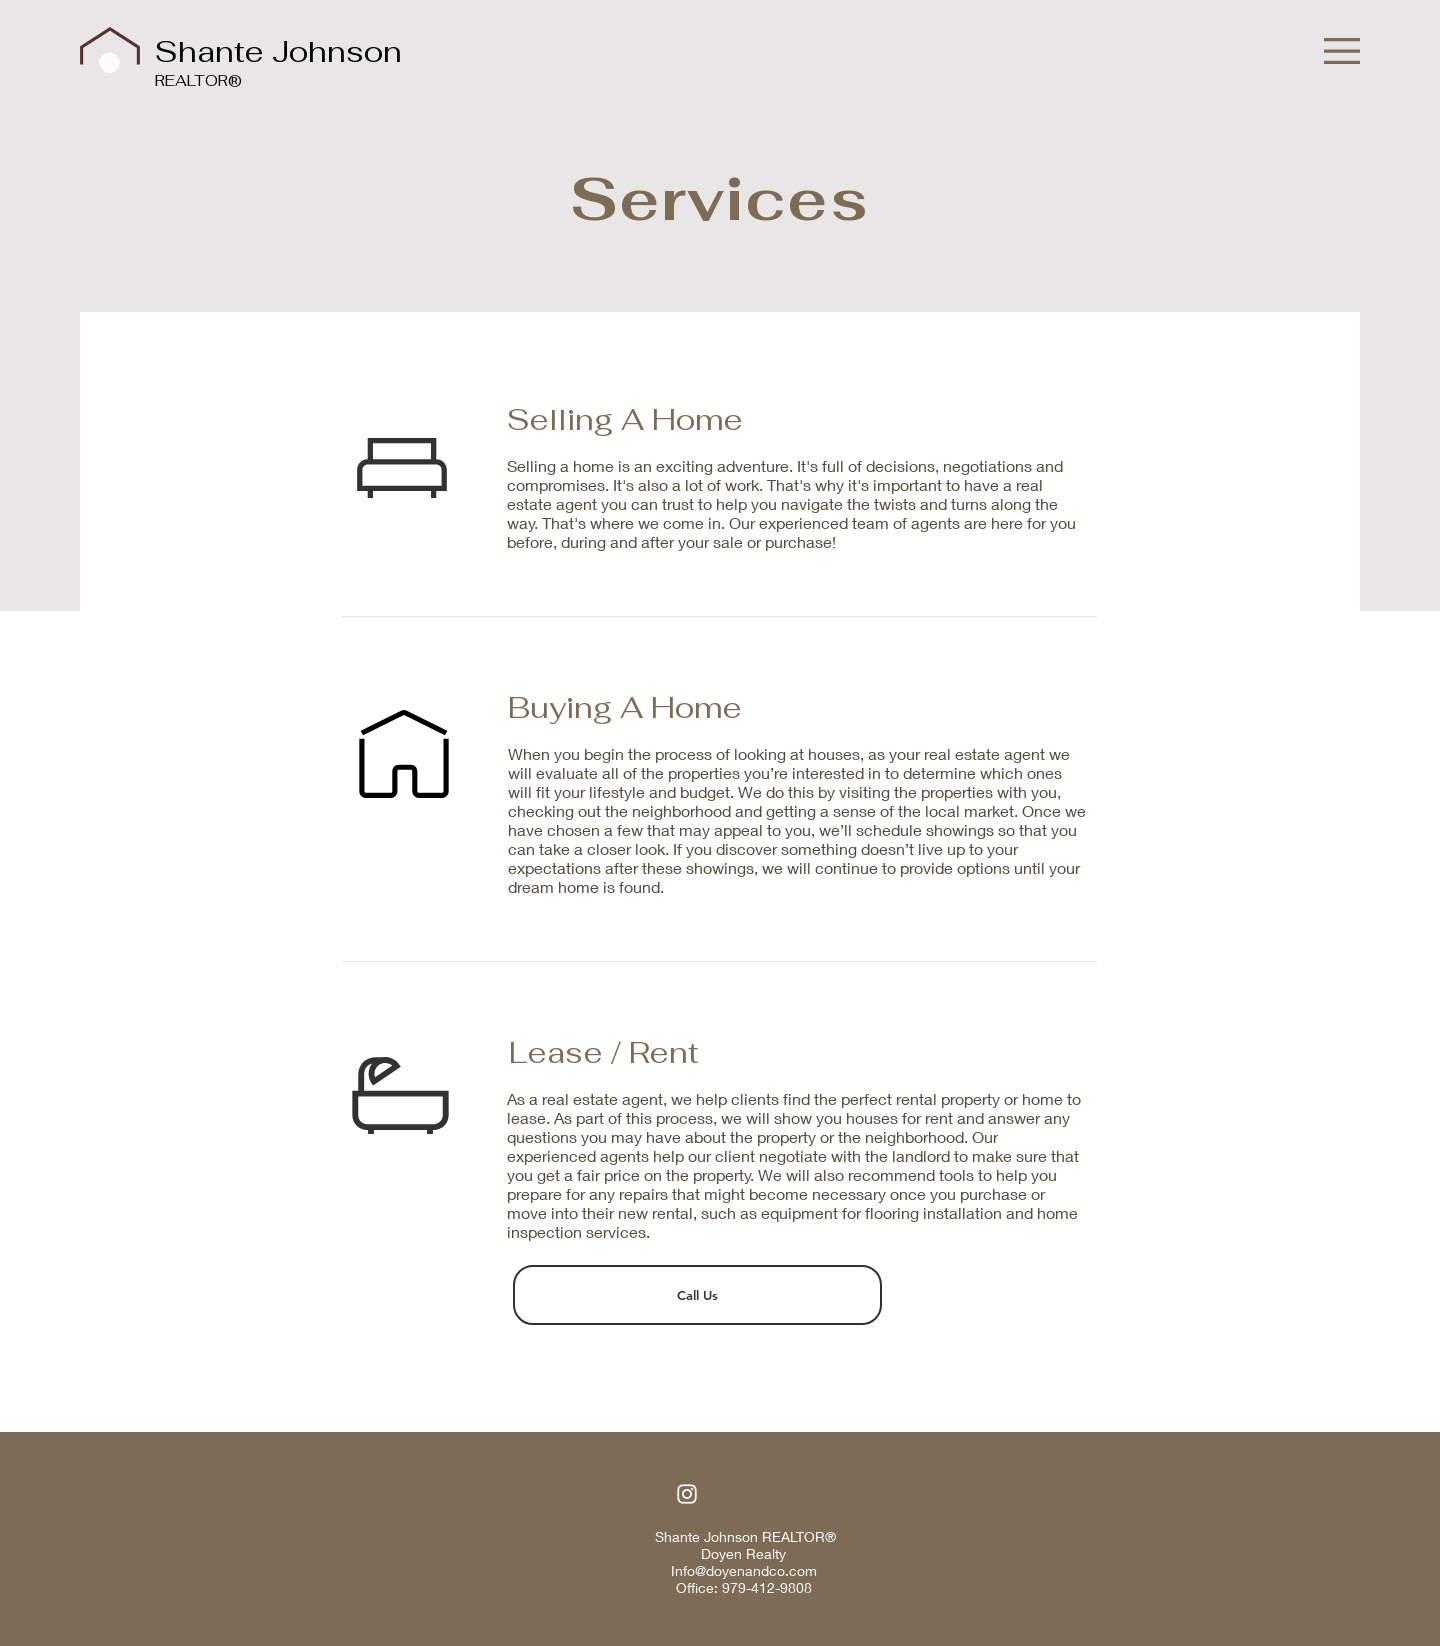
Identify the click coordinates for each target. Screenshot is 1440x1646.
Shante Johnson (278, 51)
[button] (1342, 51)
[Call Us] (697, 1295)
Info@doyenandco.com (744, 1570)
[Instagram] (687, 1494)
